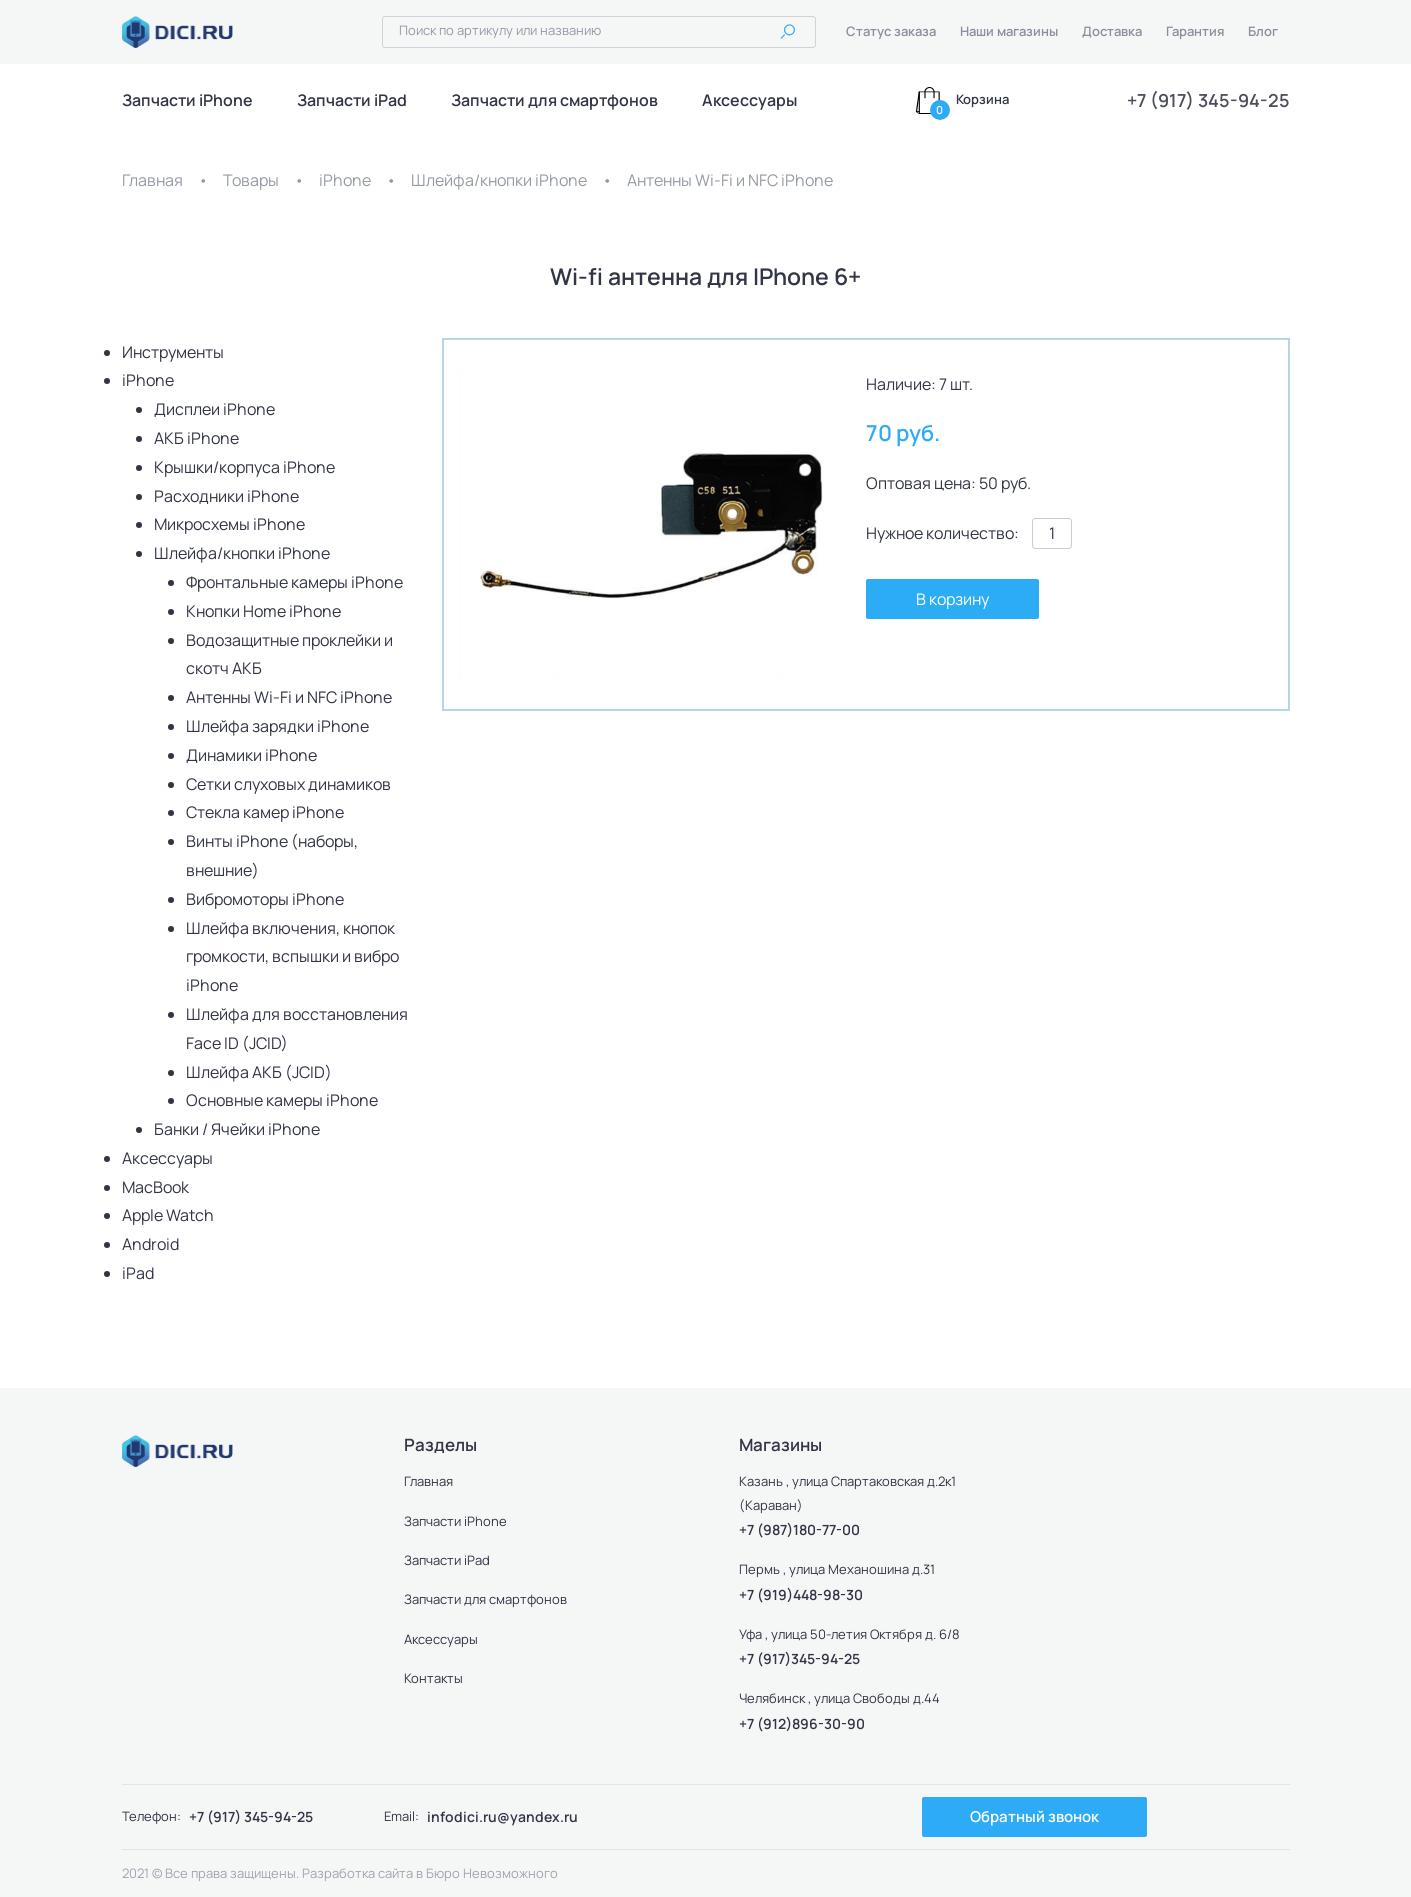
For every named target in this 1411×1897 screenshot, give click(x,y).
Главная (152, 180)
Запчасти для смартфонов (554, 100)
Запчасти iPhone (187, 100)
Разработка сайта (357, 1873)
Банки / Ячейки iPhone (237, 1129)
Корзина (982, 99)
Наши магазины (1009, 31)
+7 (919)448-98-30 (801, 1594)
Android (150, 1244)
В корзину (952, 599)
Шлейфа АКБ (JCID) (259, 1072)
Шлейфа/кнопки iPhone (499, 180)
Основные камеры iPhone (282, 1100)
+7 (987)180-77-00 (799, 1529)
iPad (138, 1273)
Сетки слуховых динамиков (288, 784)
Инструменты (173, 352)
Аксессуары (749, 100)
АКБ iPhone (196, 438)
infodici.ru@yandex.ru (502, 1816)
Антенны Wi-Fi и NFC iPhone (730, 180)
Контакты (433, 1678)
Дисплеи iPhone (214, 409)
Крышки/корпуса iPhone (244, 467)
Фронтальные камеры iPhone (294, 582)
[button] (828, 388)
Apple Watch (168, 1215)
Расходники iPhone (226, 496)
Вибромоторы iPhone (265, 899)
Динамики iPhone (251, 755)
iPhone (345, 180)
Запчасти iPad (352, 100)
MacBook (155, 1187)
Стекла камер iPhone (265, 812)
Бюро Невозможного (492, 1873)
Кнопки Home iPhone (263, 611)
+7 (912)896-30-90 (802, 1723)
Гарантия (1195, 31)
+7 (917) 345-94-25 (1208, 100)
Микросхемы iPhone (229, 524)
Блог (1263, 31)
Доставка (1112, 31)
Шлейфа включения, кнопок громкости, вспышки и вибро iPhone (292, 957)
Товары (251, 180)
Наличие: (901, 384)
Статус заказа (891, 31)
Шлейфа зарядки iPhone (277, 726)
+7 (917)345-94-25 (799, 1658)
